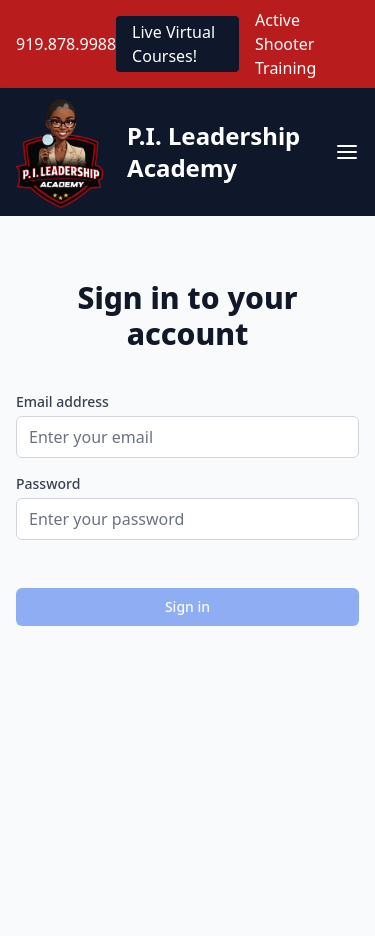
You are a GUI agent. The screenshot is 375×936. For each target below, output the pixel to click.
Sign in (187, 606)
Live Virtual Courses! (173, 44)
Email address (62, 401)
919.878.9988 (66, 44)
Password (48, 483)
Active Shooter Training (285, 44)
